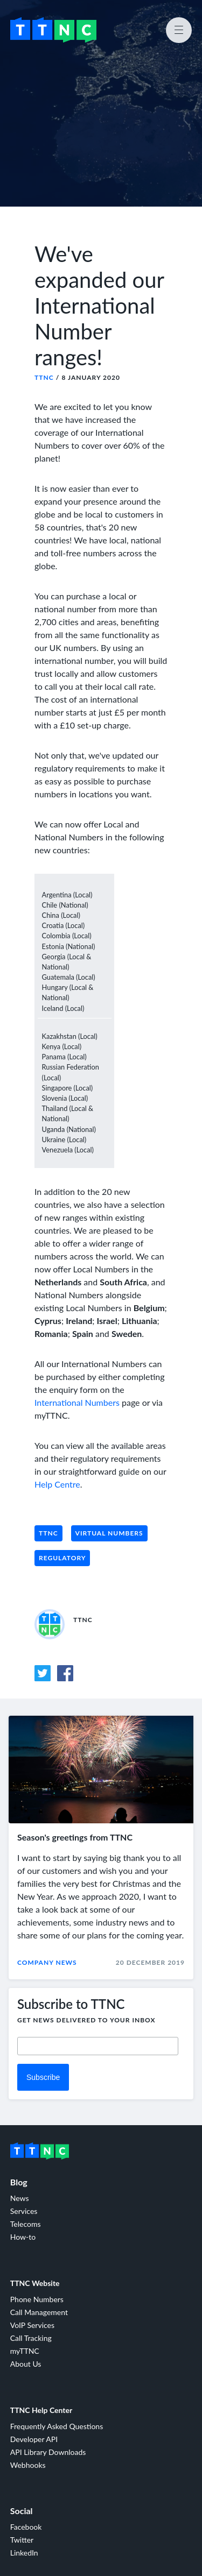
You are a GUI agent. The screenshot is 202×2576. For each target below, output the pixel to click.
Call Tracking (31, 2338)
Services (24, 2211)
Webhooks (28, 2464)
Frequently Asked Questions (56, 2426)
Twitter (21, 2539)
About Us (25, 2363)
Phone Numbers (37, 2299)
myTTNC (24, 2350)
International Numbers (77, 1402)
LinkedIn (24, 2552)
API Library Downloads (48, 2452)
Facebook (26, 2526)
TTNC (44, 377)
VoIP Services (32, 2325)
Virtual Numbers (109, 1533)
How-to (23, 2236)
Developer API (34, 2439)
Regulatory (62, 1558)
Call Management (39, 2312)
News (19, 2198)
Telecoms (25, 2223)
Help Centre (57, 1484)
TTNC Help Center (41, 2410)
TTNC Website (35, 2283)
